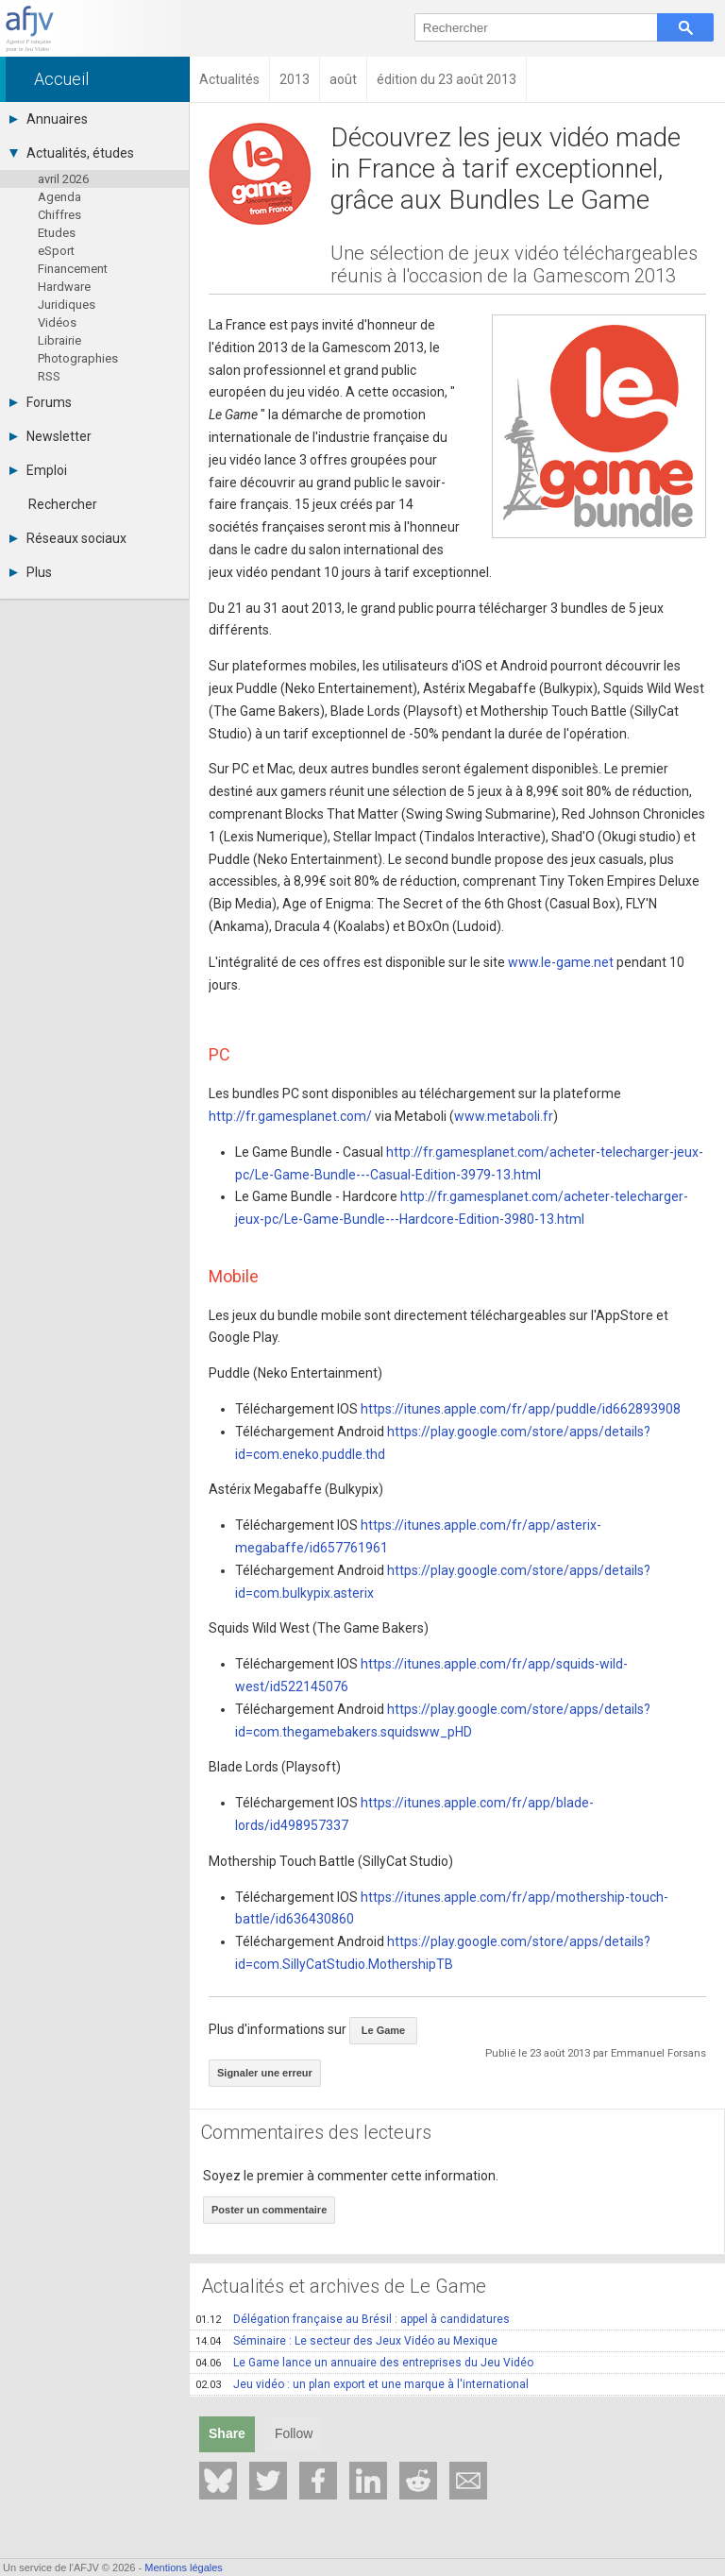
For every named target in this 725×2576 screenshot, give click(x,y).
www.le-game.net (561, 962)
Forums (40, 402)
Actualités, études (71, 153)
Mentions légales (183, 2567)
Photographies (78, 358)
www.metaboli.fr (503, 1116)
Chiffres (59, 215)
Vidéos (57, 322)
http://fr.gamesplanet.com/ (290, 1116)
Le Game (383, 2030)
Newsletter (50, 436)
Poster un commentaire (269, 2209)
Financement (73, 269)
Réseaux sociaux (67, 538)
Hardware (64, 287)
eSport (56, 251)
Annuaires (48, 119)
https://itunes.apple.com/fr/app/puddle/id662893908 (521, 1408)
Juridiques (66, 304)
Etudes (57, 233)
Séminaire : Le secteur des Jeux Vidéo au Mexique (346, 2340)
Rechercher (62, 504)
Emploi (38, 470)
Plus (30, 572)
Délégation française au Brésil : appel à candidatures (352, 2319)
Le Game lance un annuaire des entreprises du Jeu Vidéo (364, 2362)
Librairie (59, 340)
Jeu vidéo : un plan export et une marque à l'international (362, 2384)
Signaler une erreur (264, 2072)
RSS (49, 376)
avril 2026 (63, 179)
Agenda (59, 197)
